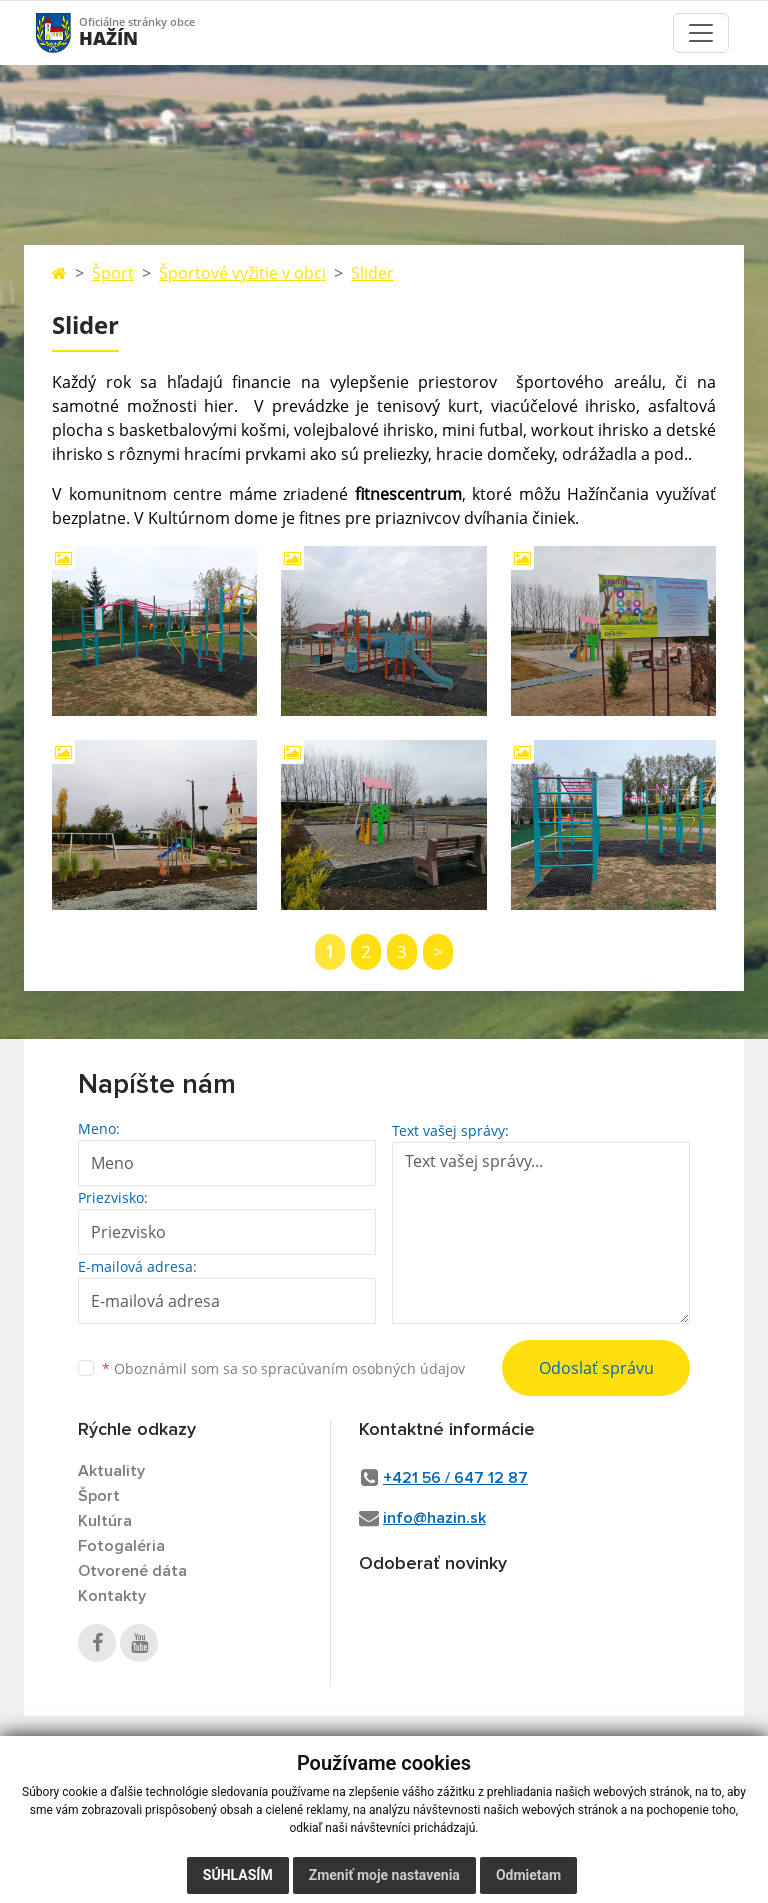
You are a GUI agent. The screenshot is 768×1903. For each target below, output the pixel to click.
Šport (113, 273)
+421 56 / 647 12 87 (455, 1478)
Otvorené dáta (132, 1571)
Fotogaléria (121, 1546)
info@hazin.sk (434, 1518)
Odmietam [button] (528, 1875)
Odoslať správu (596, 1368)
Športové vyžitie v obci (242, 273)
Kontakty (112, 1596)
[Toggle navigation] (701, 33)
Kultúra (105, 1521)
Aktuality (111, 1471)
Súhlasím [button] (238, 1875)
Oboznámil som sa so (283, 1368)
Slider (372, 273)
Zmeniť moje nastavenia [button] (384, 1875)
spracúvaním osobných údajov (363, 1368)
